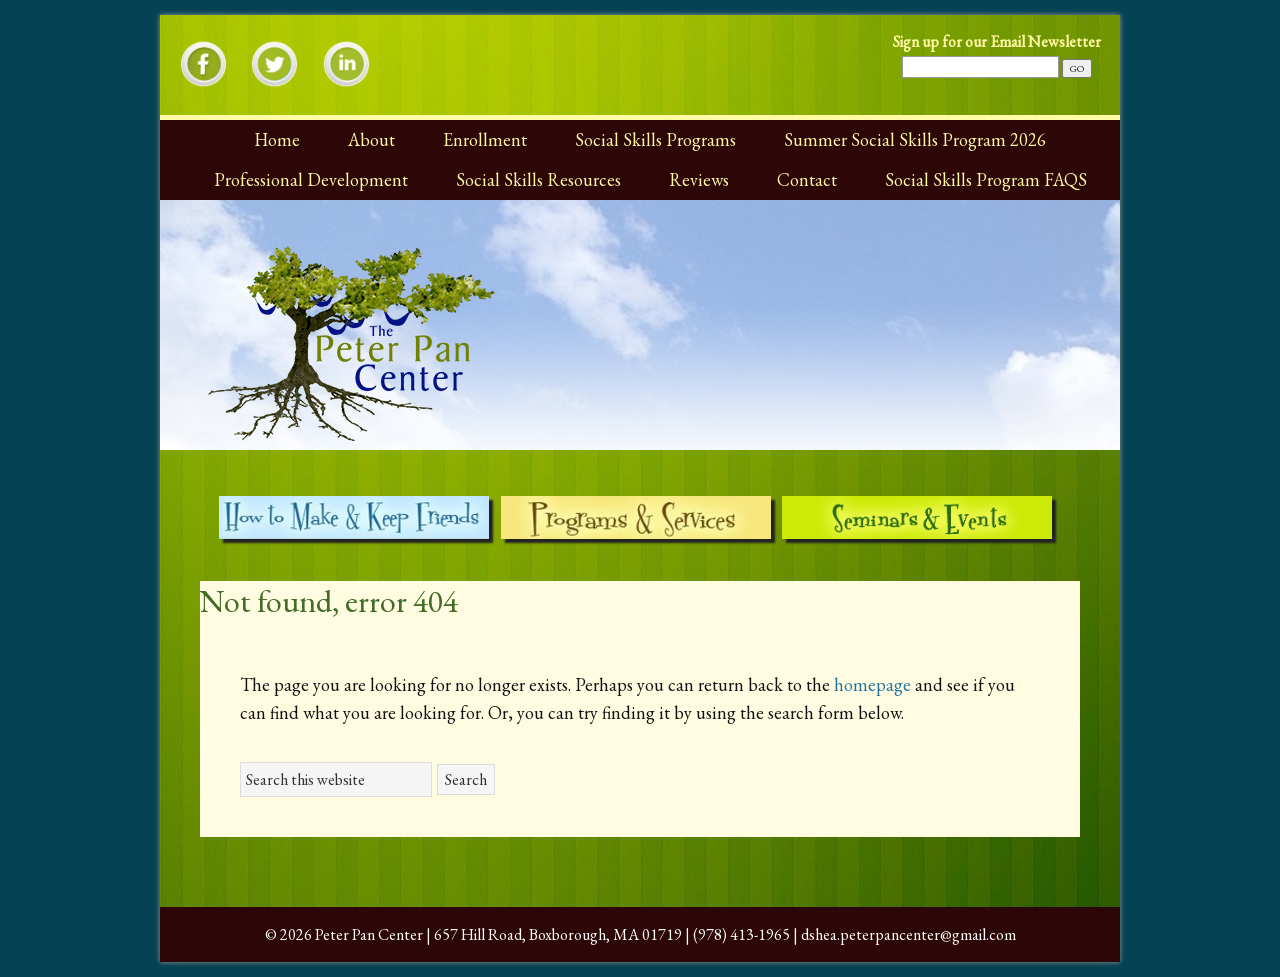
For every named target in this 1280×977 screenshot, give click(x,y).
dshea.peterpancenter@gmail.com (908, 934)
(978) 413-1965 (741, 934)
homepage (872, 684)
